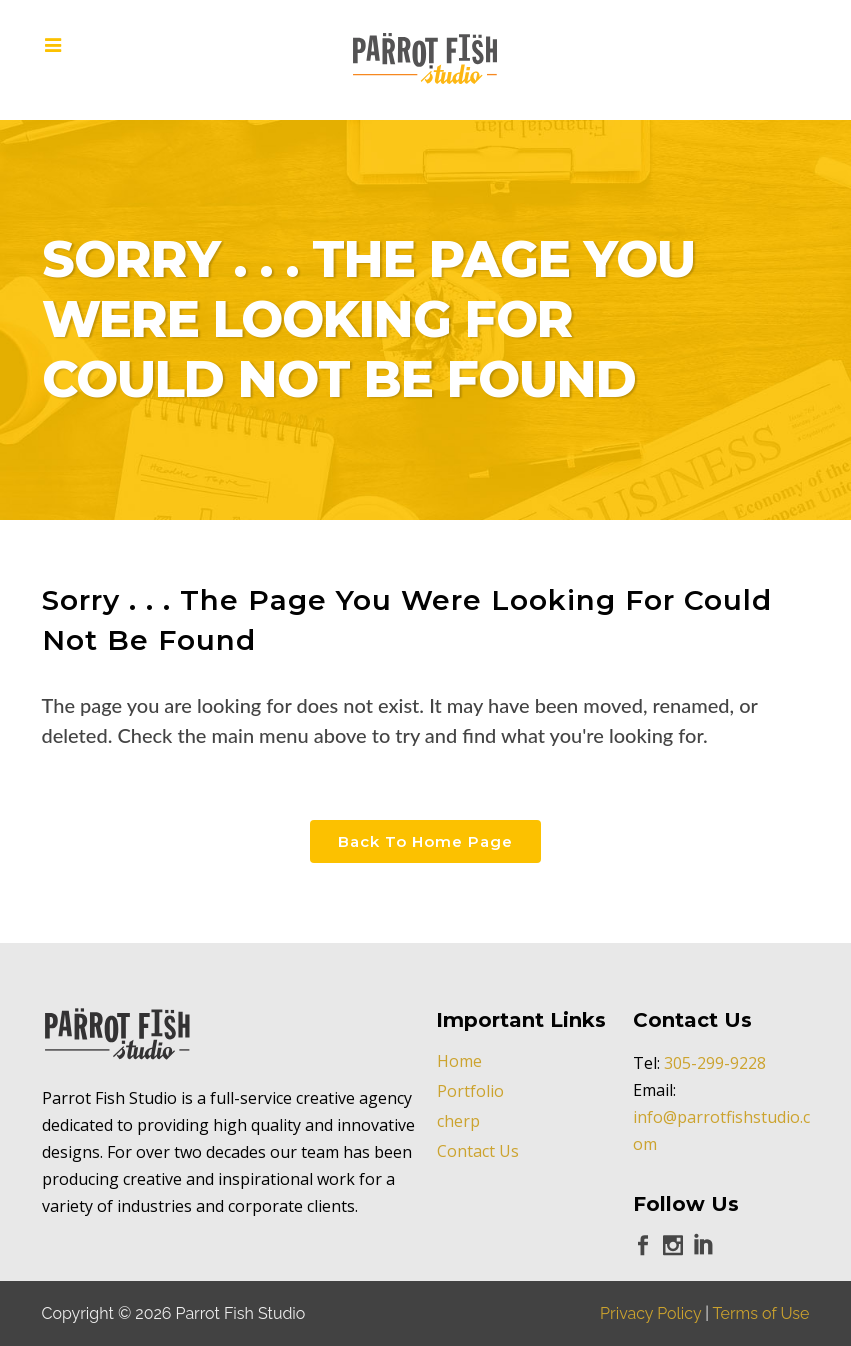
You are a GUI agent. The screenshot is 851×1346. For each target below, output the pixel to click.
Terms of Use (761, 1313)
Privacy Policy (650, 1313)
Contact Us (478, 1151)
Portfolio (470, 1091)
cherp (458, 1121)
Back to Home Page (425, 841)
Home (459, 1061)
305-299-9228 (715, 1063)
